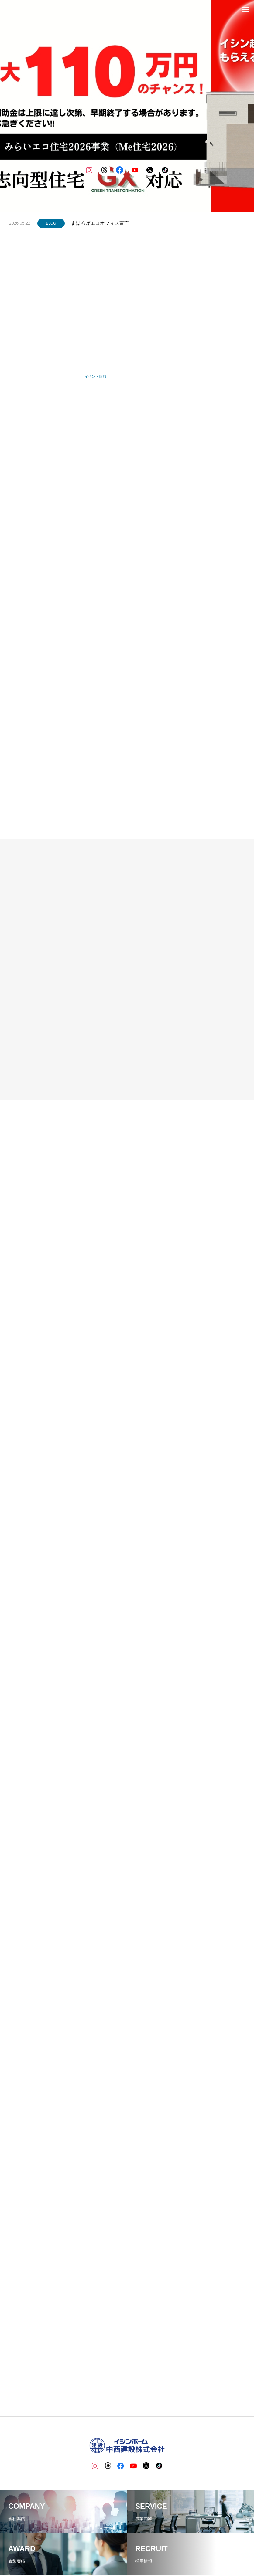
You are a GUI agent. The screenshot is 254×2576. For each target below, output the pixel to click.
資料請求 (174, 2549)
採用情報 (154, 2549)
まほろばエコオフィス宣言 (100, 223)
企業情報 (68, 2549)
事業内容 (89, 2549)
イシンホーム (130, 2549)
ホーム (49, 2549)
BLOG (51, 223)
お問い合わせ (199, 2549)
